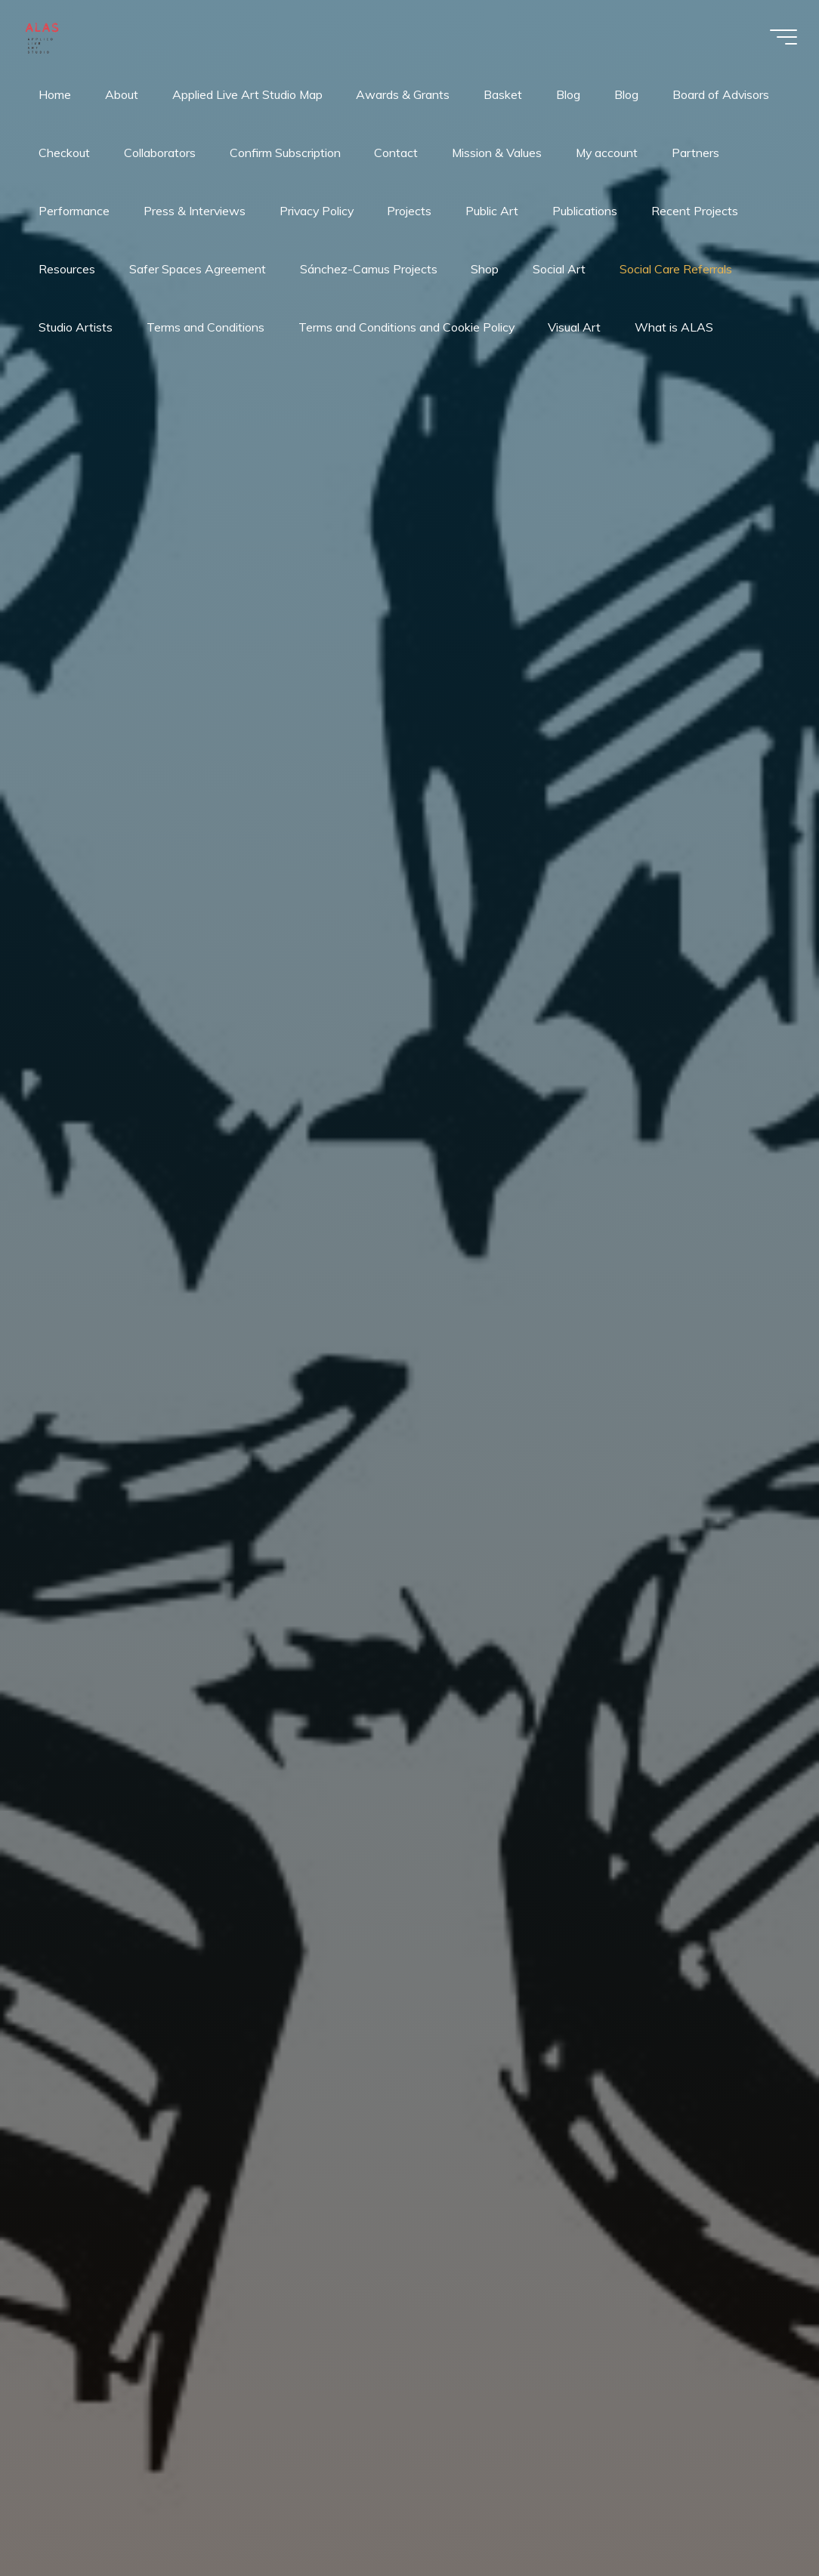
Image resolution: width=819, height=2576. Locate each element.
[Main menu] (781, 37)
